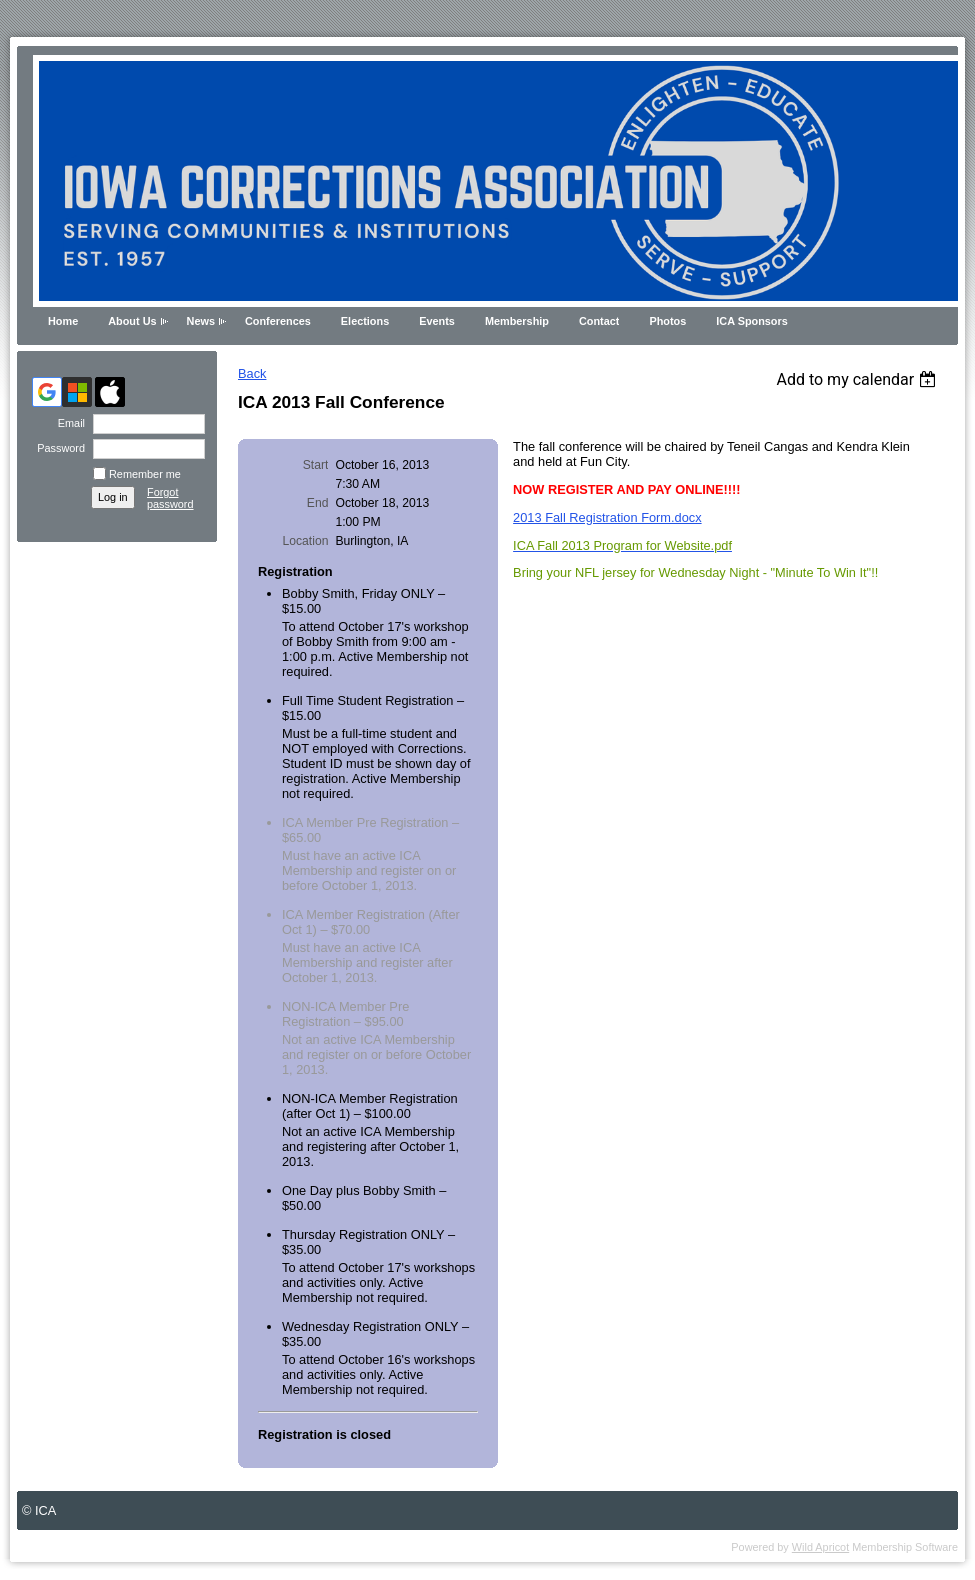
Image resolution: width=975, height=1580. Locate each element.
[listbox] (858, 379)
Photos (667, 321)
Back (252, 373)
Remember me (145, 474)
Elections (365, 321)
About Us (132, 321)
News (201, 321)
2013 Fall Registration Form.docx (607, 517)
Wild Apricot (820, 1547)
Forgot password (170, 498)
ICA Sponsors (752, 321)
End (318, 503)
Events (437, 321)
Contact (599, 321)
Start (316, 465)
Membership (517, 321)
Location (305, 541)
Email (68, 423)
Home (63, 321)
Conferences (278, 321)
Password (57, 448)
